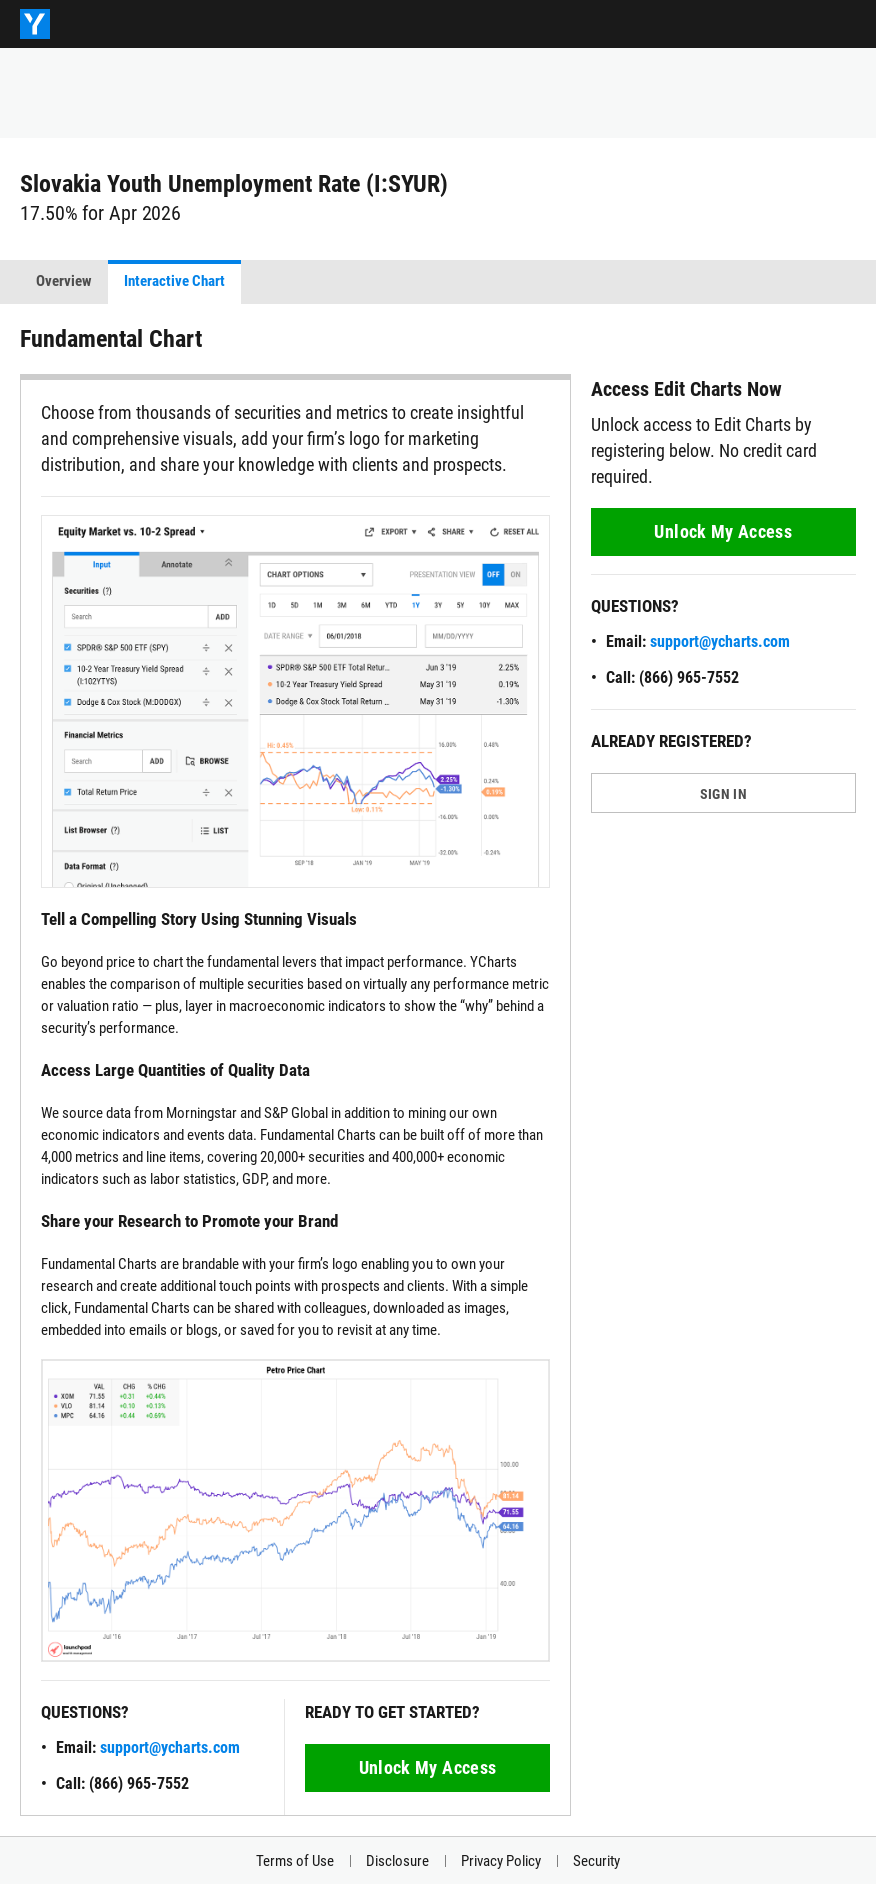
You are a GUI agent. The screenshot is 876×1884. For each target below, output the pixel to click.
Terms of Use (295, 1861)
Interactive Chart (174, 281)
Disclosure (397, 1861)
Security (596, 1861)
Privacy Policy (501, 1861)
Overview (64, 281)
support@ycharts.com (170, 1747)
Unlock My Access (428, 1767)
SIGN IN (723, 794)
